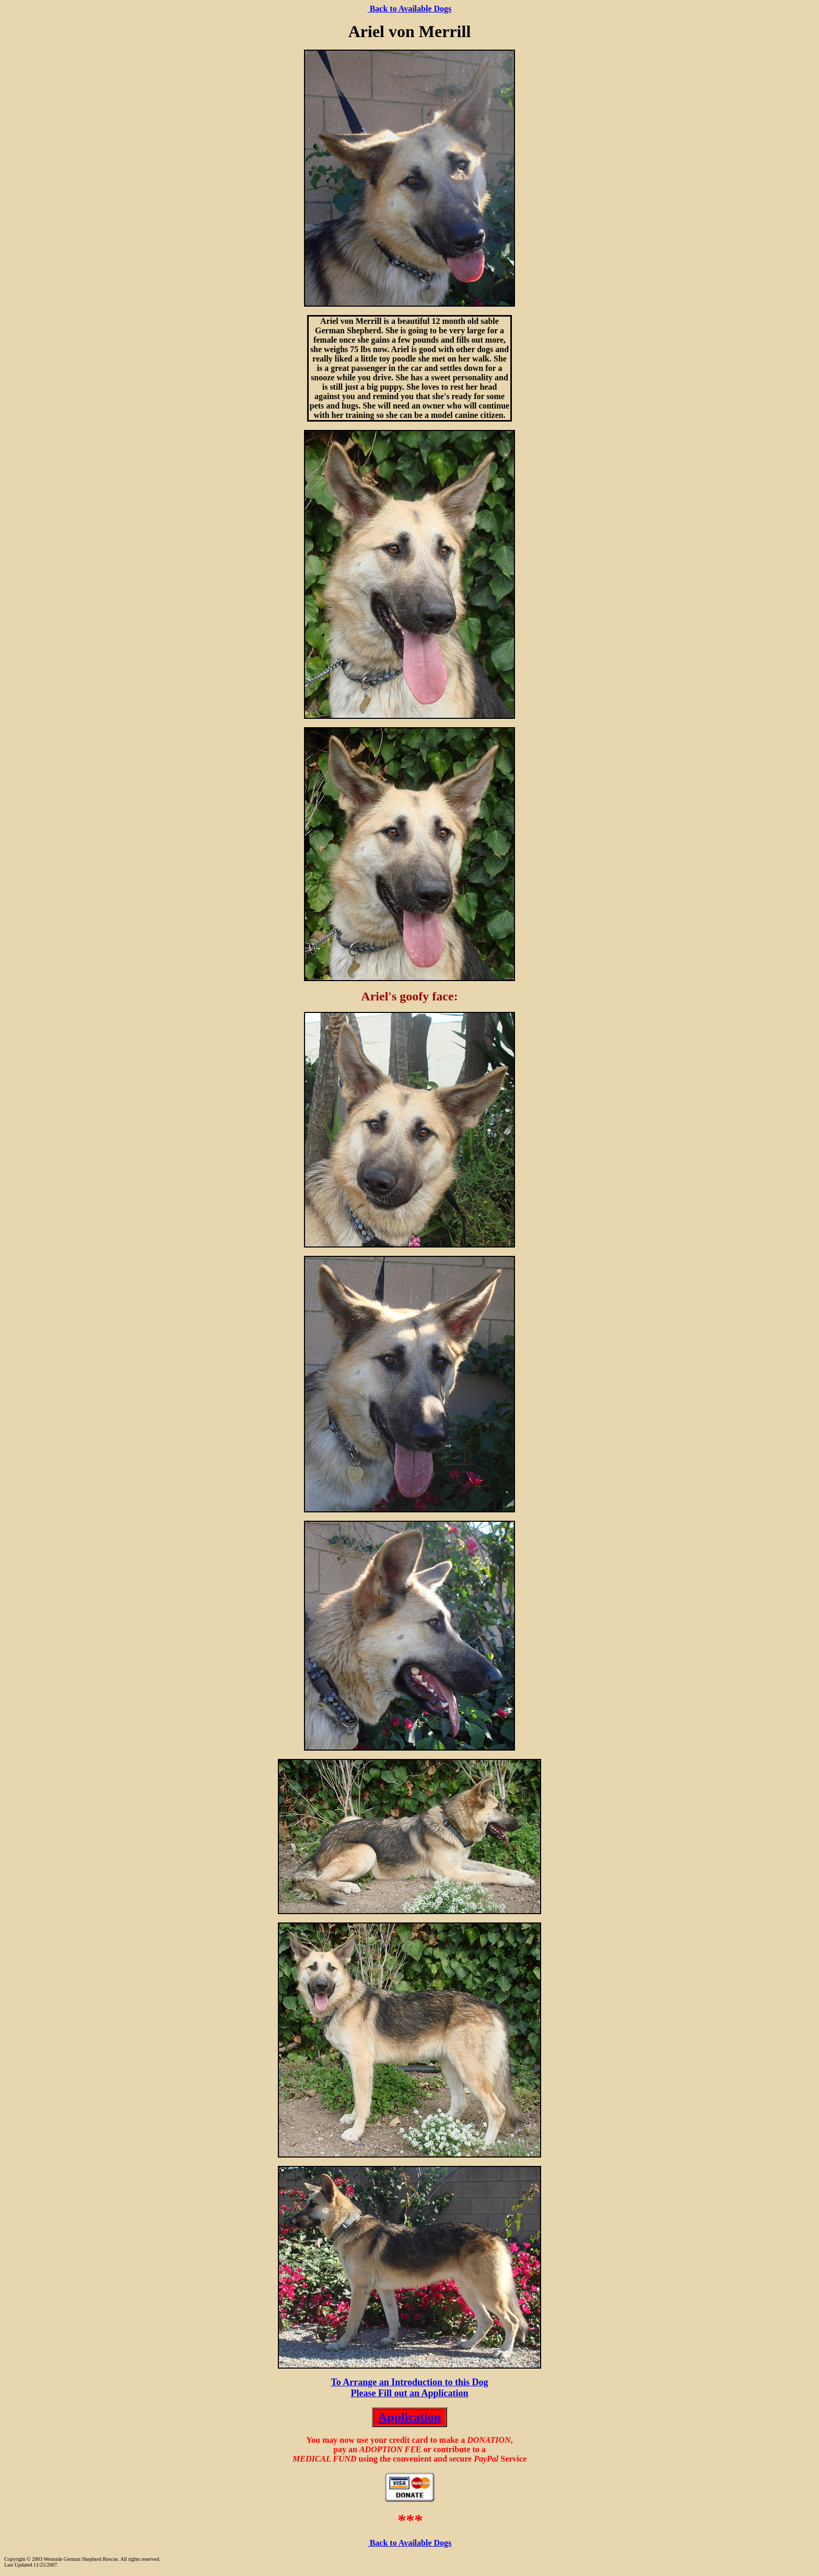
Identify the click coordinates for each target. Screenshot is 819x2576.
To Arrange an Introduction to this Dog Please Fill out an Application (409, 2387)
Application (409, 2417)
